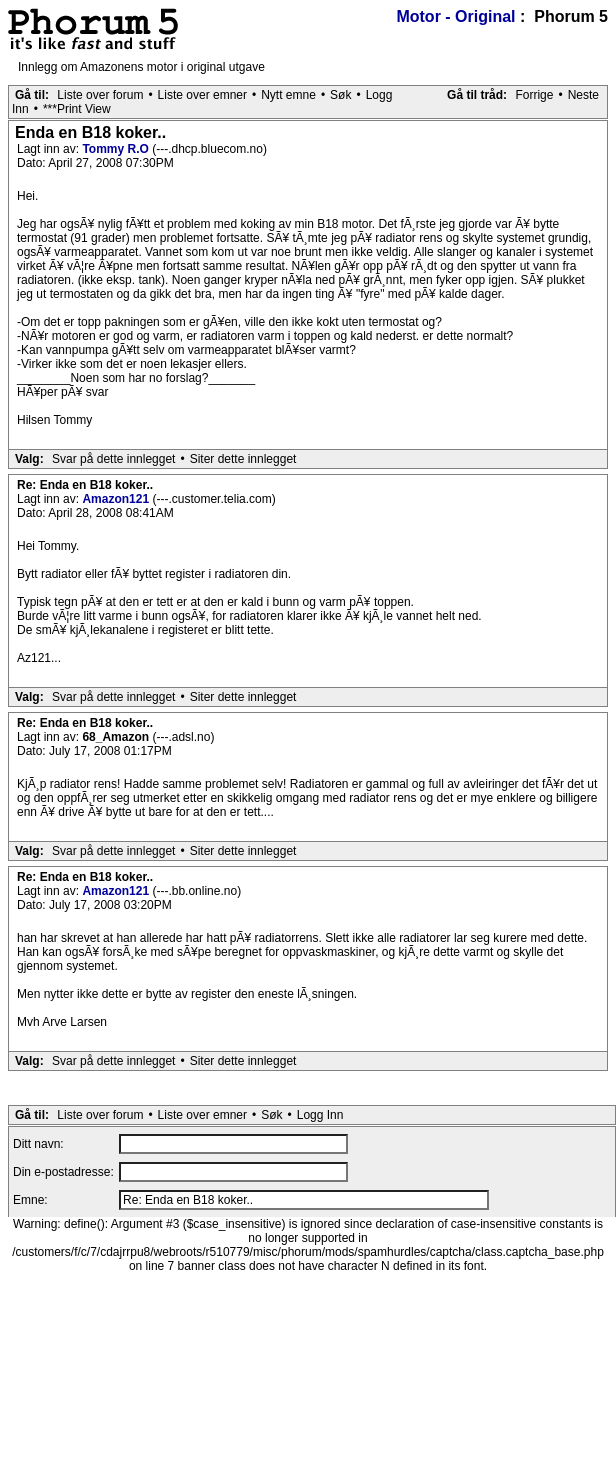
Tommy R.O (117, 149)
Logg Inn (320, 1115)
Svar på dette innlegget (113, 459)
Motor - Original (455, 16)
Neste (583, 95)
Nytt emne (288, 95)
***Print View (77, 109)
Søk (340, 95)
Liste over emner (202, 95)
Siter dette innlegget (243, 459)
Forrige (534, 95)
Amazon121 (117, 499)
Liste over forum (100, 95)
